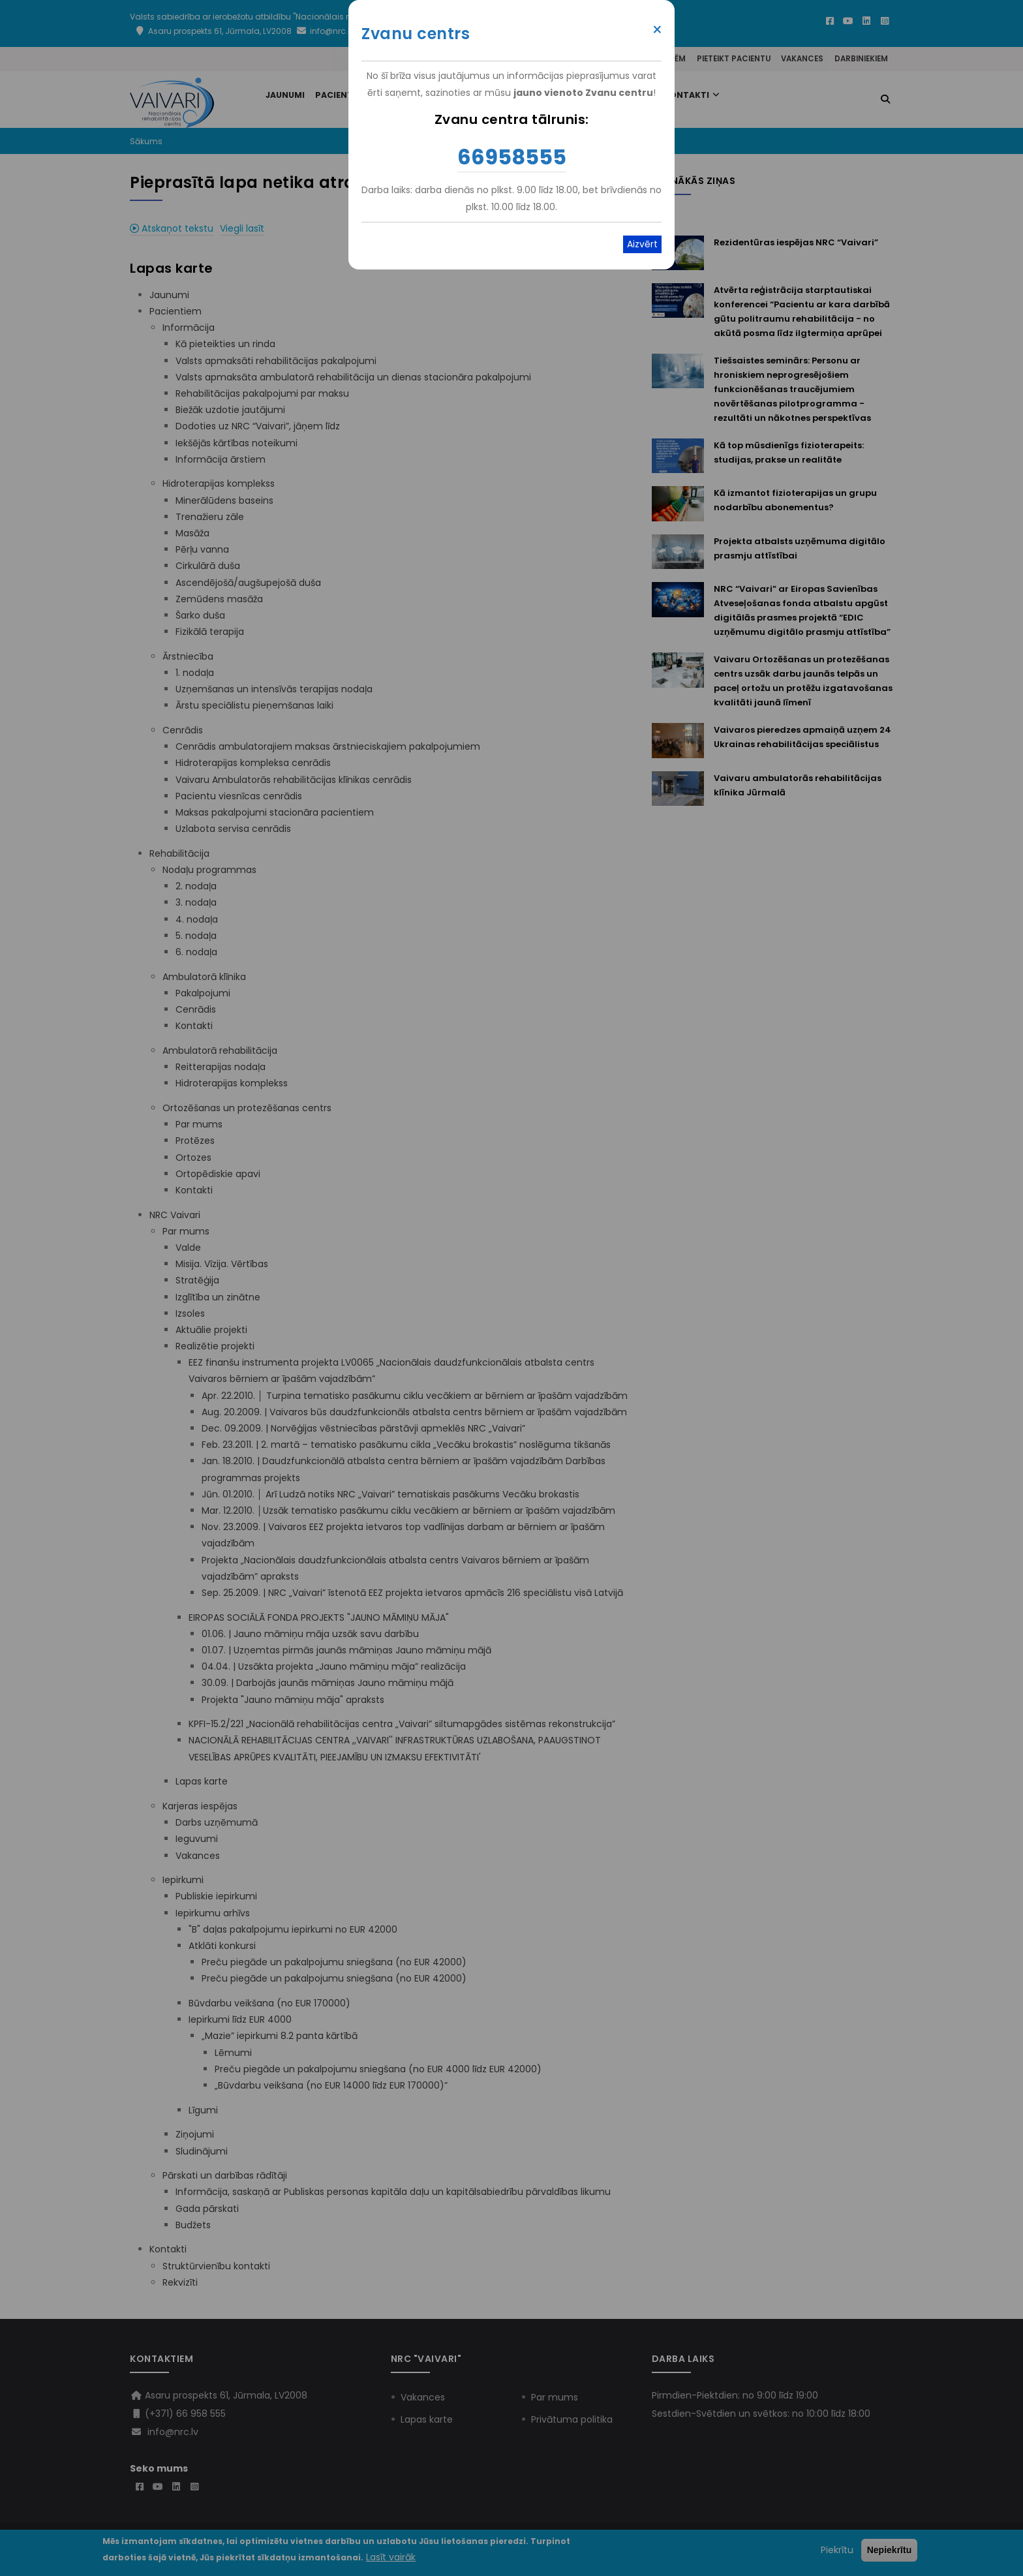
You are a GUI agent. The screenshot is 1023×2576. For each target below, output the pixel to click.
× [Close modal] (657, 30)
